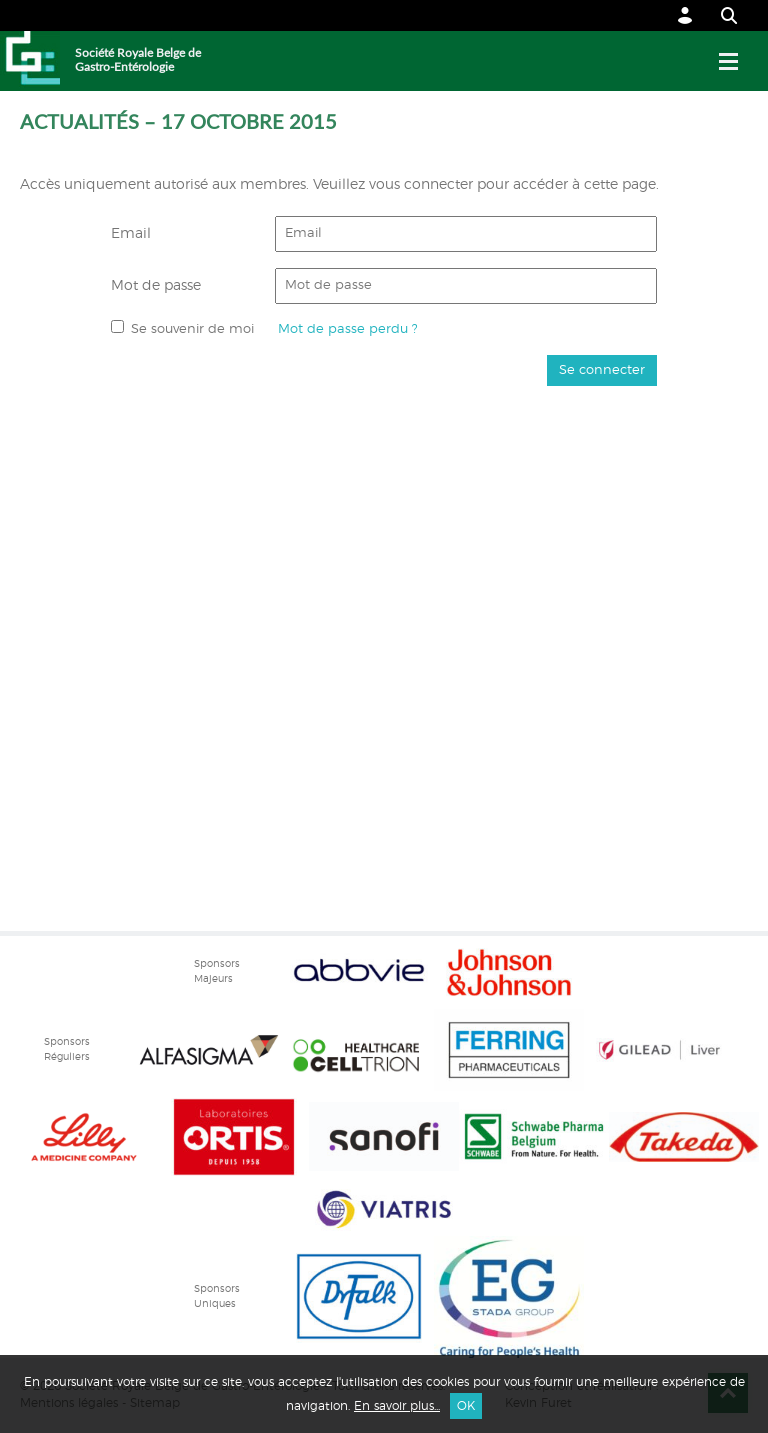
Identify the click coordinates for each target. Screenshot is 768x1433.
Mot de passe (156, 286)
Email (131, 234)
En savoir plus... (397, 1406)
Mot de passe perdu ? (348, 329)
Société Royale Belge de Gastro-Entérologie (138, 60)
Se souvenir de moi (192, 329)
